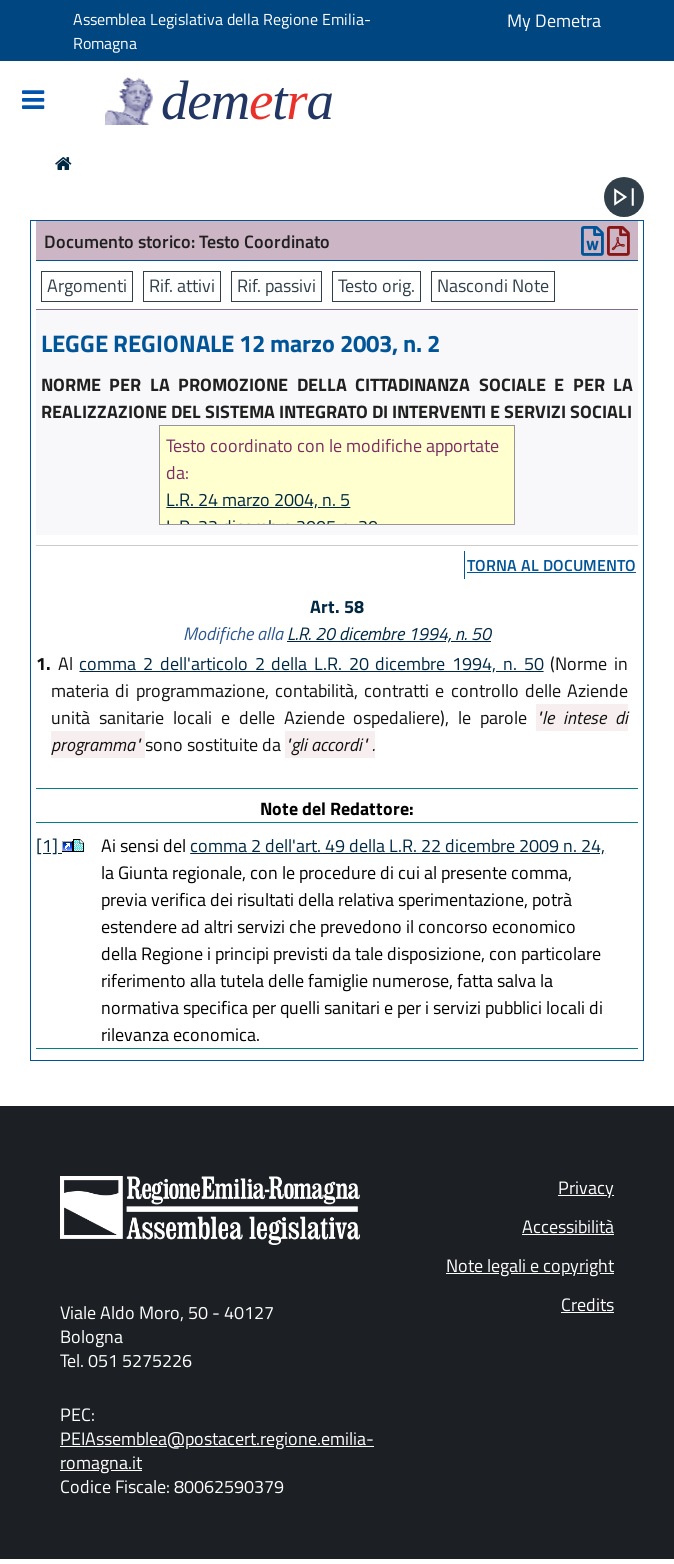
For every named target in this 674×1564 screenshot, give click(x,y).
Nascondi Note (493, 285)
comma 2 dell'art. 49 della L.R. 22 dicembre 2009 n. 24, (397, 845)
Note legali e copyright (530, 1265)
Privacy (586, 1187)
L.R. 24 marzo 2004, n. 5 (258, 499)
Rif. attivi (182, 285)
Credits (587, 1304)
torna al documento (551, 565)
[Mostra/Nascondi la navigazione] (33, 101)
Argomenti (87, 285)
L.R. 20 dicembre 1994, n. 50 (389, 633)
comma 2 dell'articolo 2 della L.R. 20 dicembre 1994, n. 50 (311, 663)
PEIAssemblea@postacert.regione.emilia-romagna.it (217, 1450)
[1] (49, 845)
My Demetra (554, 20)
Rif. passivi (276, 285)
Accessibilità (568, 1226)
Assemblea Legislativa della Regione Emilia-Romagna (222, 31)
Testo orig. (376, 285)
